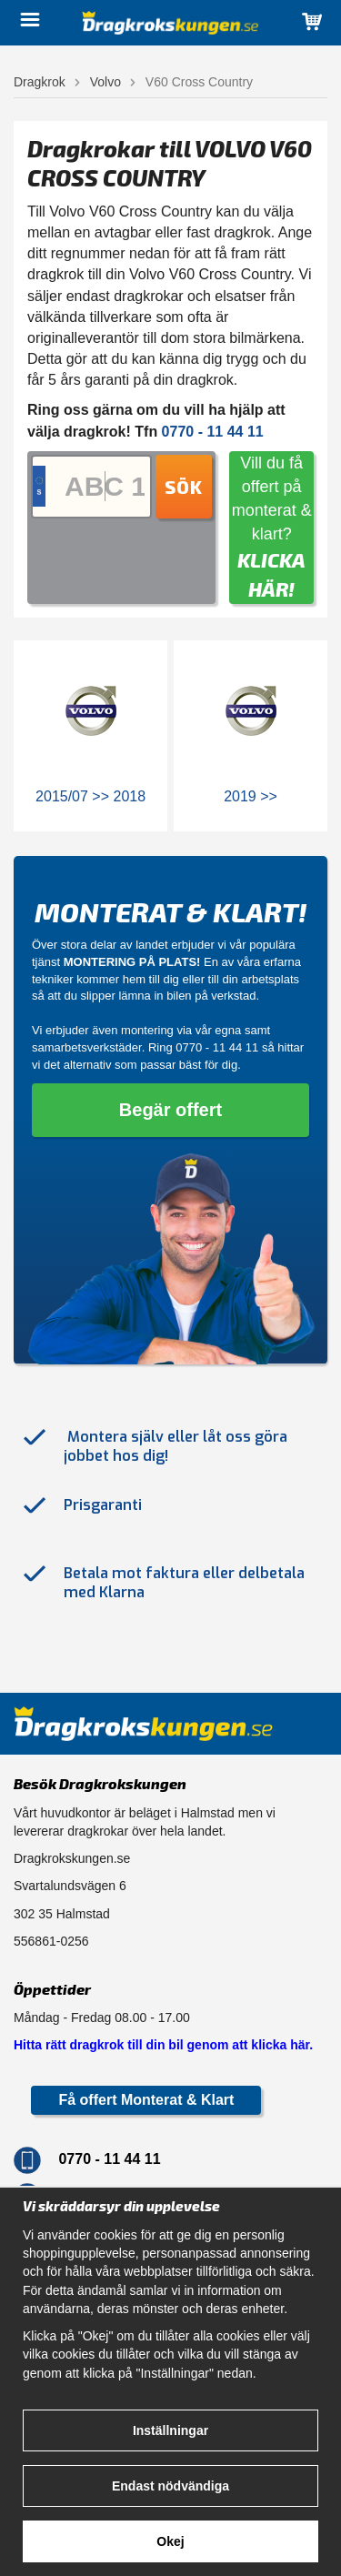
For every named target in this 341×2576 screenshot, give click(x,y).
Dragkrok (39, 82)
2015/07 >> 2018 (90, 796)
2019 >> (250, 796)
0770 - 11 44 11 (217, 1047)
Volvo (105, 82)
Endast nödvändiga (170, 2486)
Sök (184, 487)
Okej (170, 2541)
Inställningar (170, 2430)
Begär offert (170, 1110)
